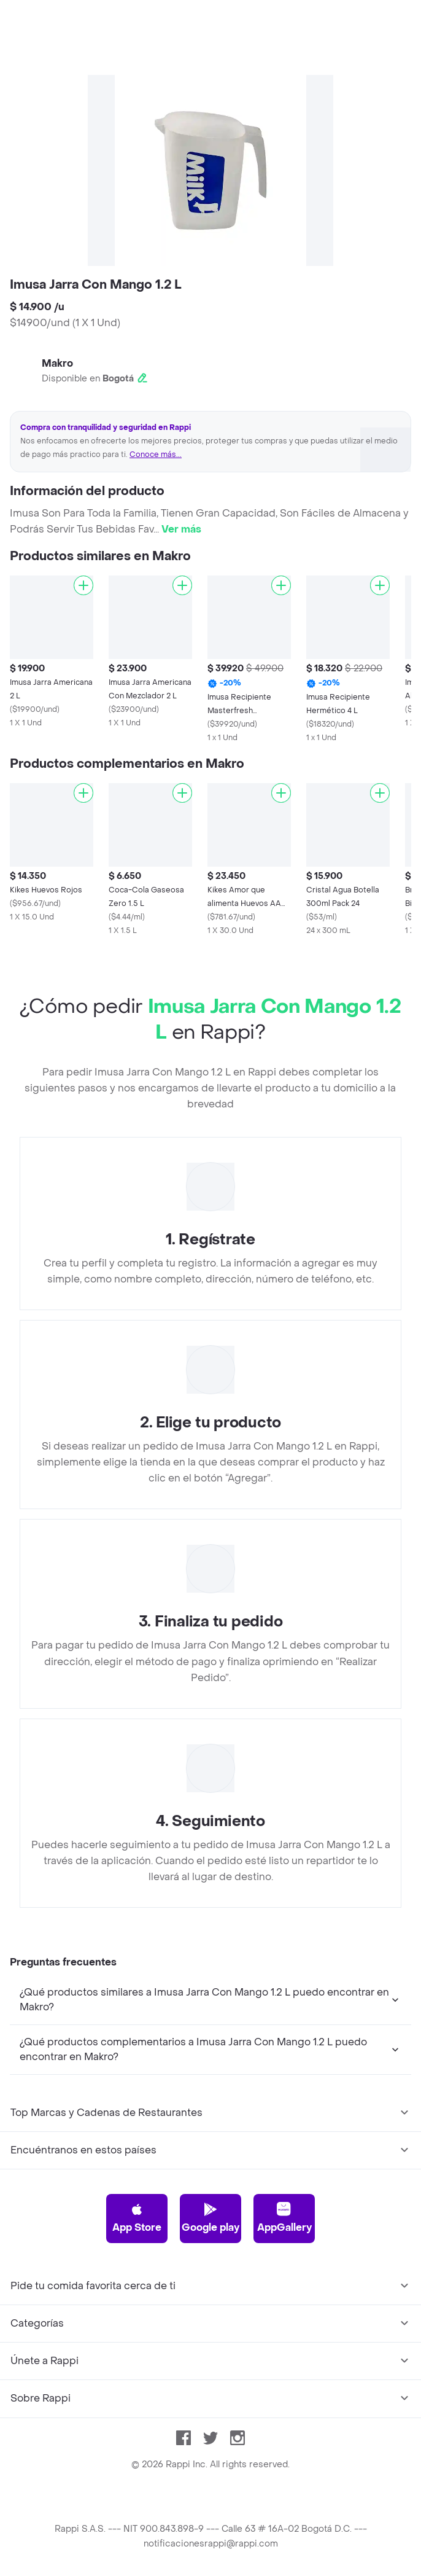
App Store (136, 2218)
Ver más (181, 529)
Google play (210, 2218)
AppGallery (284, 2218)
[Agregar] (83, 585)
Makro (57, 363)
